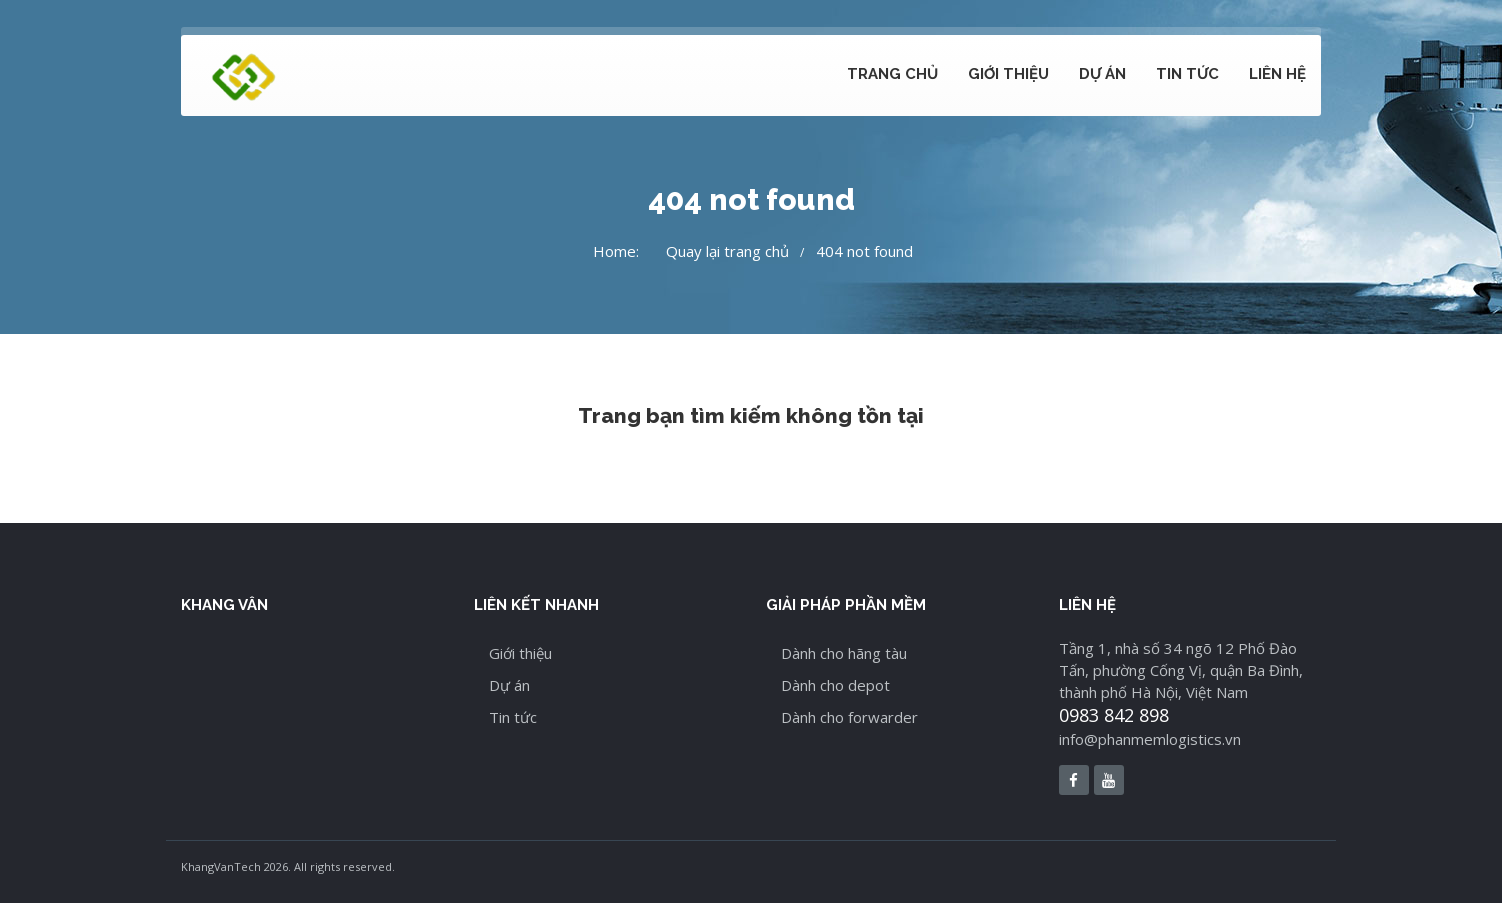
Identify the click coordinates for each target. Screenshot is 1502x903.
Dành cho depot (835, 685)
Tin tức (1187, 74)
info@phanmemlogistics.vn (1150, 739)
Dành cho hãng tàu (844, 653)
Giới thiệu (1008, 74)
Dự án (1102, 74)
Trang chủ (892, 74)
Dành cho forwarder (849, 717)
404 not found (864, 251)
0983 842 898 (1114, 715)
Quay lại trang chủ (727, 251)
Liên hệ (1277, 74)
